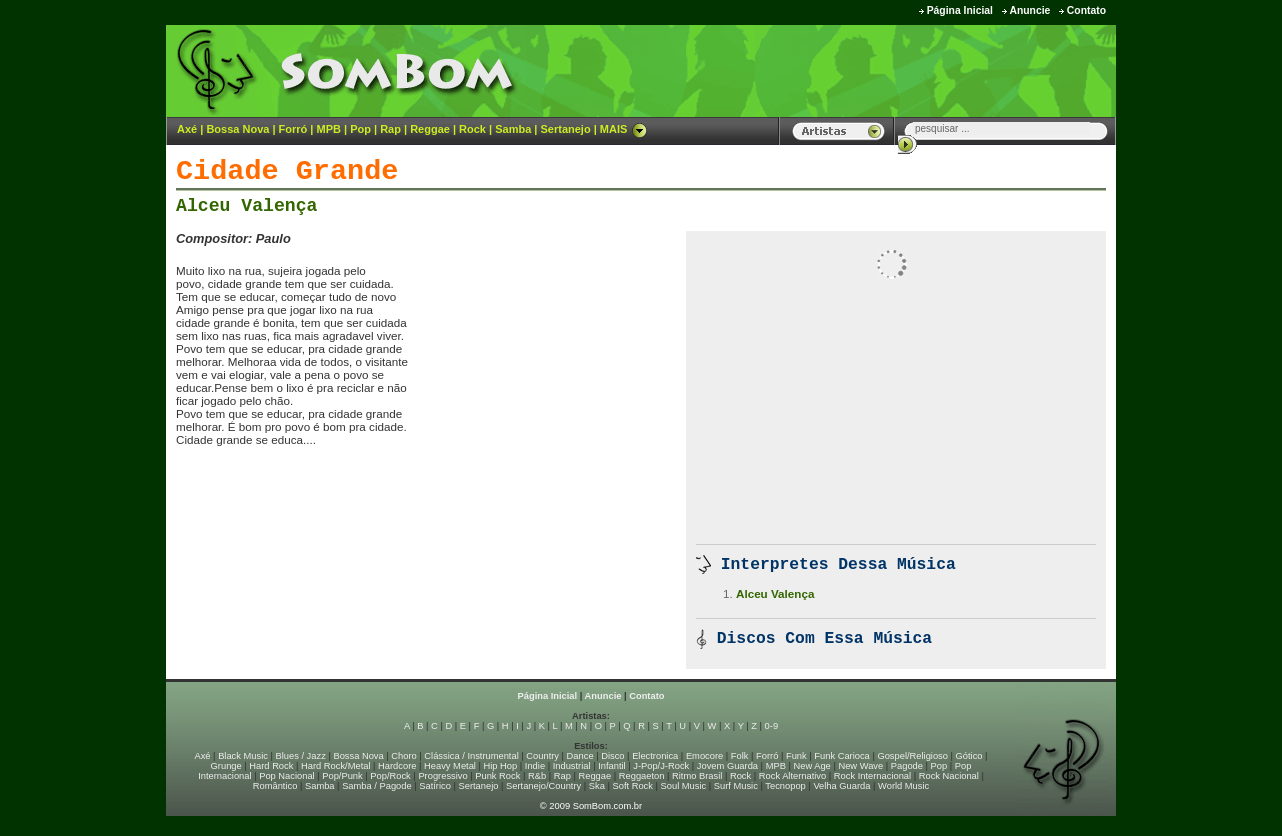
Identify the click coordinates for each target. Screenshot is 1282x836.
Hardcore (397, 766)
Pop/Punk (342, 776)
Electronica (655, 756)
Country (542, 756)
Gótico (969, 756)
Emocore (704, 756)
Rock (472, 129)
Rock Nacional (949, 776)
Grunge (226, 766)
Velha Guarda (841, 786)
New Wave (860, 766)
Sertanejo (565, 129)
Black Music (243, 756)
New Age (811, 766)
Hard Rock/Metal (335, 766)
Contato (1086, 10)
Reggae (430, 129)
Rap (390, 129)
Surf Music (736, 786)
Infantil (611, 766)
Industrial (572, 766)
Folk (740, 756)
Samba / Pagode (377, 786)
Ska (597, 786)
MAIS (624, 129)
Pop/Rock (390, 776)
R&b (537, 776)
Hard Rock (271, 766)
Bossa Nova (237, 129)
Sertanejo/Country (543, 786)
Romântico (275, 786)
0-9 (771, 726)
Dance (580, 756)
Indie (535, 766)
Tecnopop (785, 786)
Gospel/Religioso (912, 756)
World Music (903, 786)
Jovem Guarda (727, 766)
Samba (513, 129)
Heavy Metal (450, 766)
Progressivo (442, 776)
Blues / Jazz (301, 756)
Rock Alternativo (792, 776)
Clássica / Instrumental (471, 756)
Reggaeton (642, 776)
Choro (403, 756)
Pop (360, 129)
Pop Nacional (287, 776)
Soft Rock (633, 786)
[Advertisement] (867, 70)
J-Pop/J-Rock (661, 766)
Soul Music (684, 786)
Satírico (435, 786)
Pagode (907, 766)
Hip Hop (501, 766)
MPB (329, 129)
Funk (796, 756)
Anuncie (1029, 10)
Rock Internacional (872, 776)
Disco (612, 756)
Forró (293, 129)
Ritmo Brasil (697, 776)
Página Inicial (960, 10)
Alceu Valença (246, 206)
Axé (187, 129)
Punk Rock (497, 776)
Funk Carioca (841, 756)
